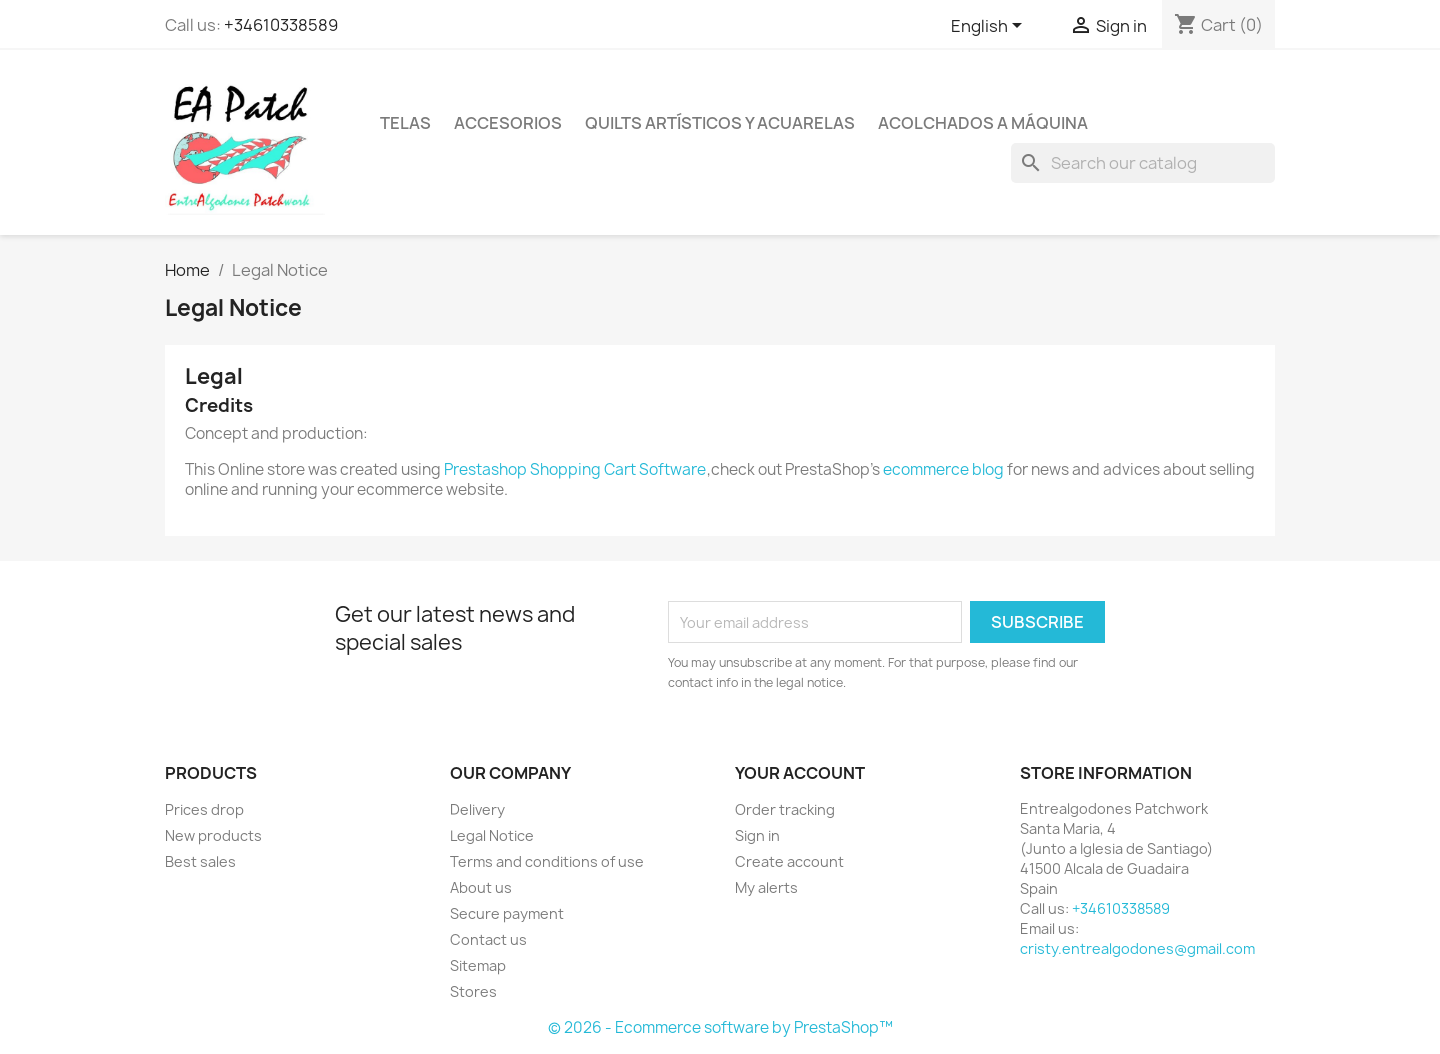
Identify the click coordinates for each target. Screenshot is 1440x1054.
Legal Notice (492, 835)
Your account (800, 773)
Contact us (488, 939)
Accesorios (508, 123)
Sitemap (478, 965)
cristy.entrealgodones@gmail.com (1137, 948)
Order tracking (785, 809)
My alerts (766, 887)
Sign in (757, 835)
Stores (473, 991)
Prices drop (204, 809)
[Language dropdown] (990, 27)
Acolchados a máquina (983, 123)
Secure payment (507, 913)
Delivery (477, 809)
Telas (405, 123)
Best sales (200, 861)
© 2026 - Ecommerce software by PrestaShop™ (720, 1027)
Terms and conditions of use (547, 861)
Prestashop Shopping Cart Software (575, 469)
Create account (789, 861)
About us (481, 887)
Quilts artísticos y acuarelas (720, 123)
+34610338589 (281, 25)
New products (213, 835)
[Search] (1143, 163)
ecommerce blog (943, 469)
